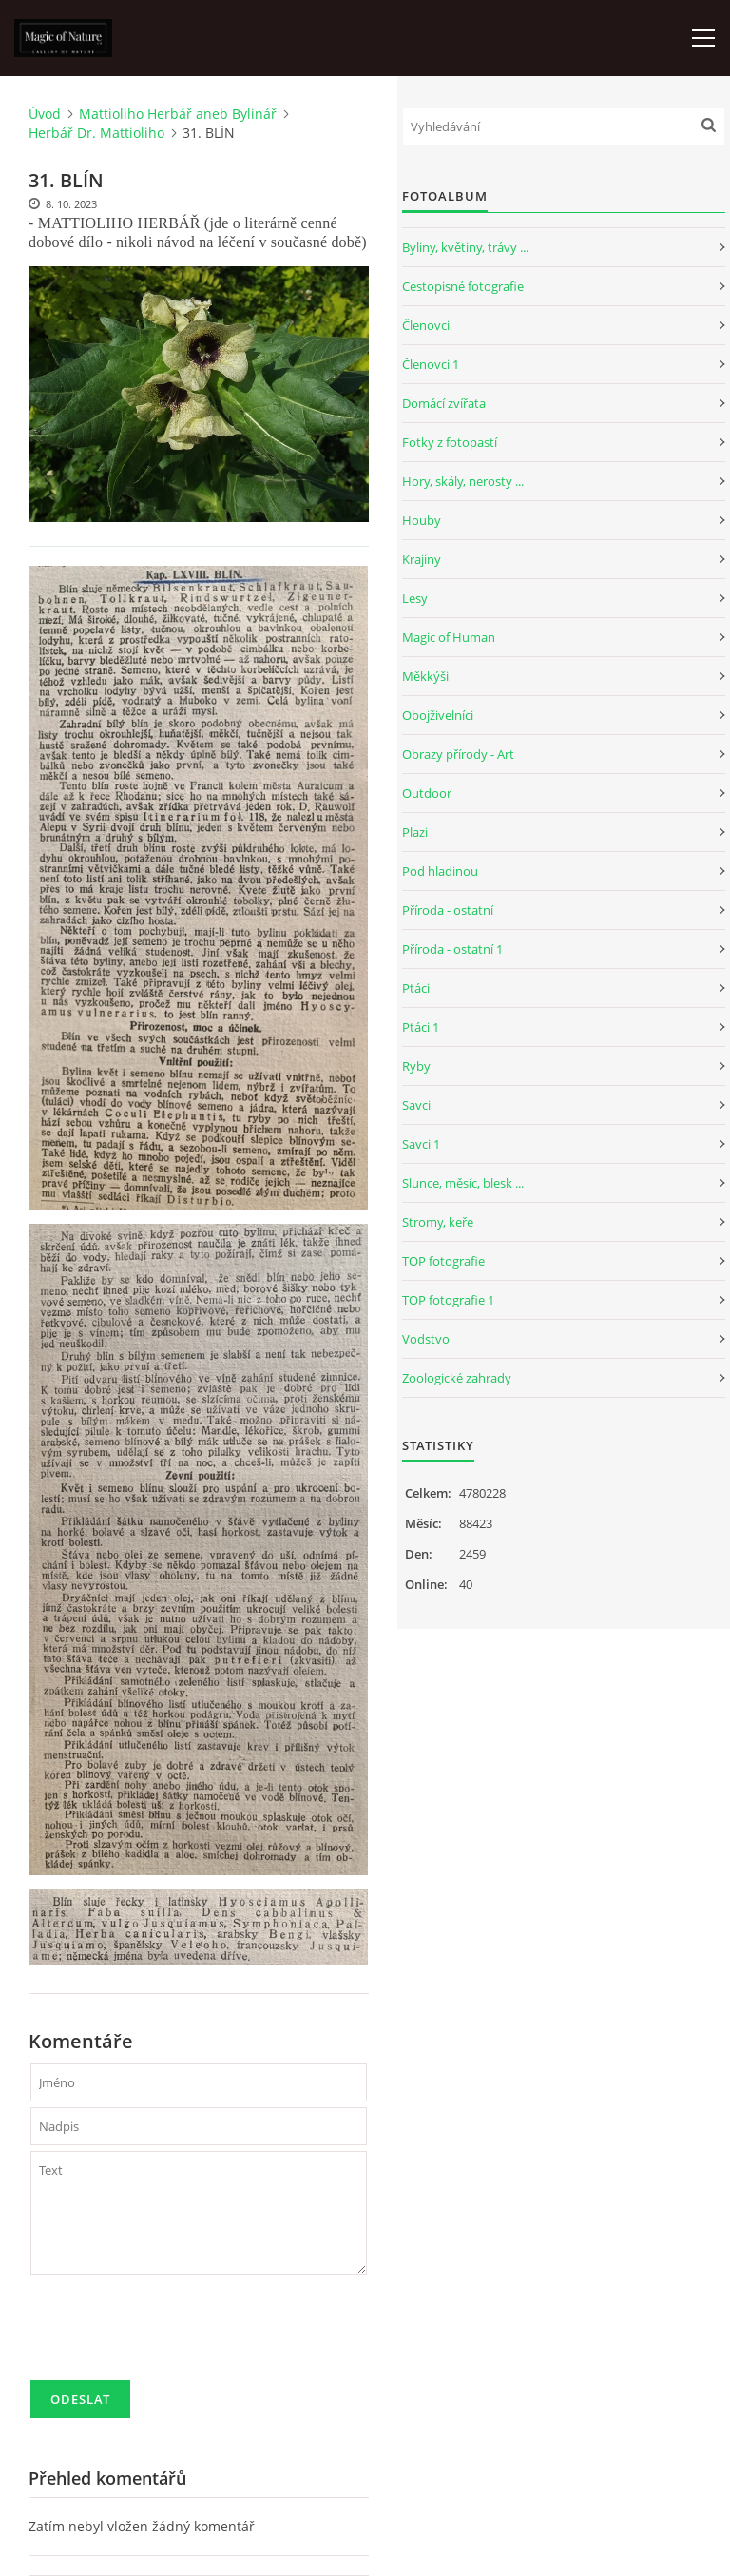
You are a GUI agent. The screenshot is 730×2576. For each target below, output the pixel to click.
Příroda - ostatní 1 (452, 949)
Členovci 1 (430, 364)
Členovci (426, 325)
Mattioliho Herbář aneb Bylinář (178, 114)
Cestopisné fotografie (463, 286)
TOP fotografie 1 (448, 1299)
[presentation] (174, 2335)
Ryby (416, 1066)
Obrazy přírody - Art (458, 754)
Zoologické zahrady (456, 1377)
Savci (416, 1105)
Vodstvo (426, 1338)
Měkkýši (425, 676)
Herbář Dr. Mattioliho (96, 133)
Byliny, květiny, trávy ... (465, 247)
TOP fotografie (443, 1260)
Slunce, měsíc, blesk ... (463, 1182)
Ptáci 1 (420, 1027)
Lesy (415, 598)
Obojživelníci (437, 715)
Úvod (45, 114)
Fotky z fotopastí (449, 442)
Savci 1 (421, 1143)
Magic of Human (448, 637)
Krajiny (421, 559)
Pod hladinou (440, 871)
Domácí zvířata (444, 403)
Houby (421, 520)
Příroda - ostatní (447, 910)
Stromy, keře (437, 1221)
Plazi (415, 832)
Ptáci (416, 988)
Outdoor (426, 793)
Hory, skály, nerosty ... (463, 481)
